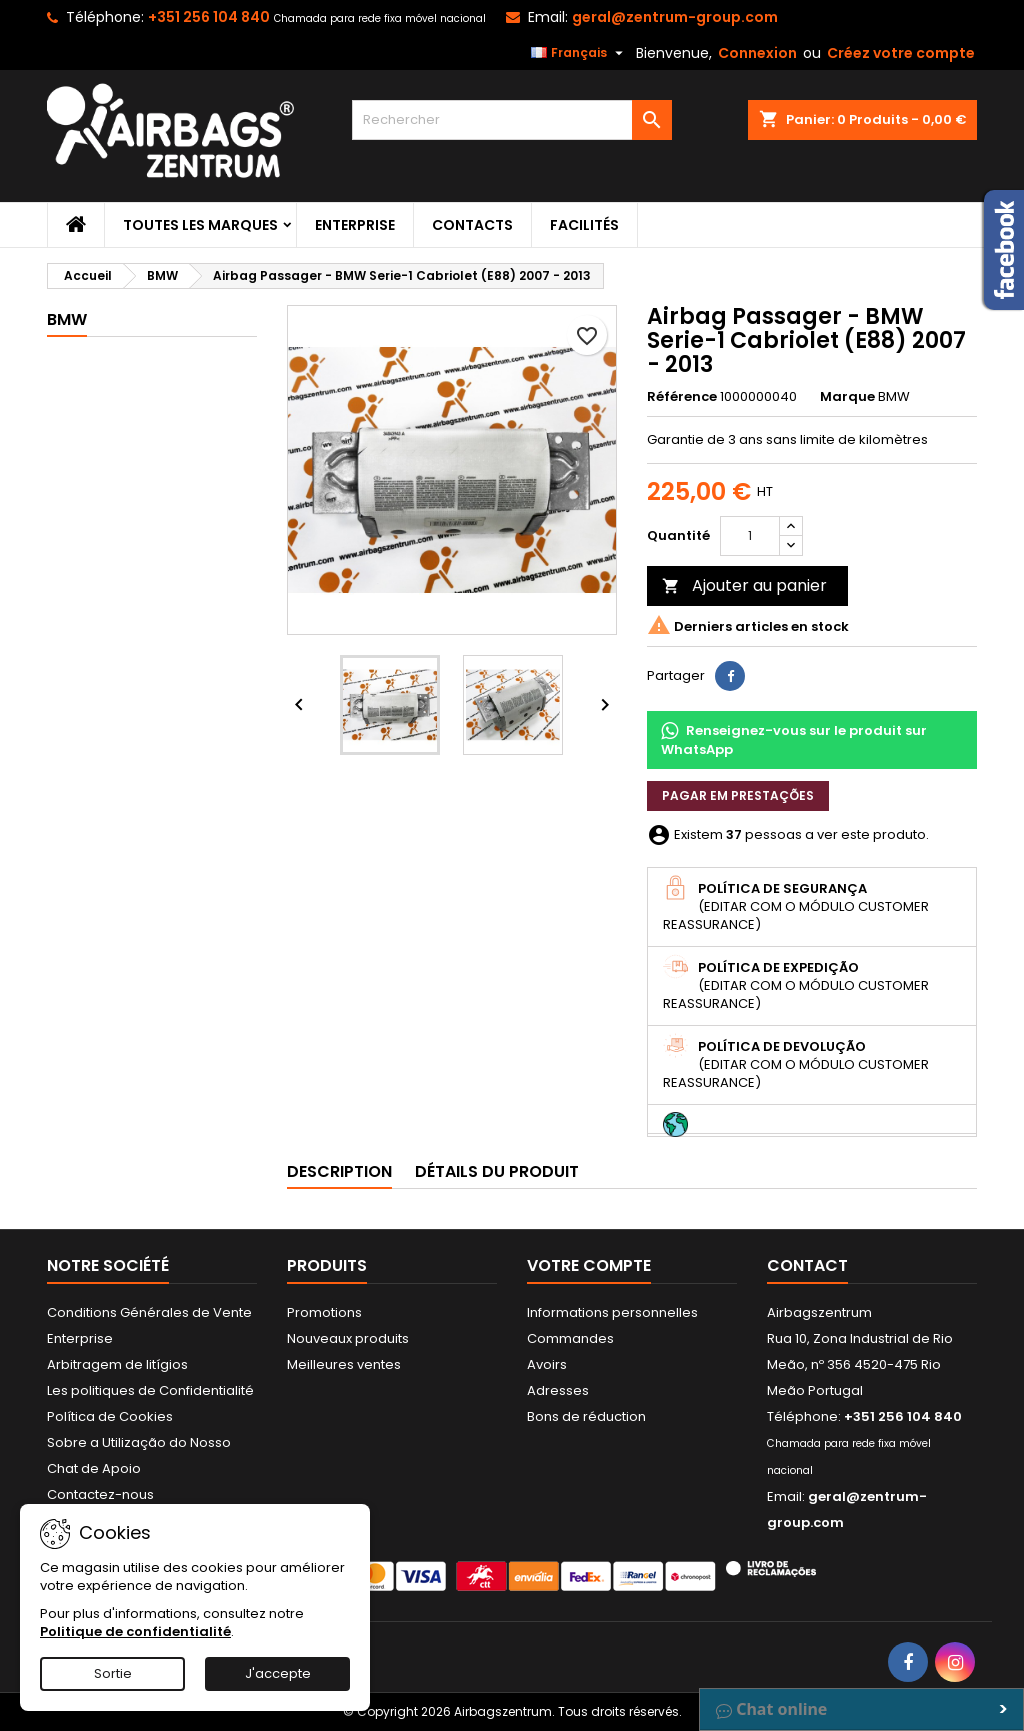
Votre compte (589, 1265)
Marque (847, 397)
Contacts (472, 225)
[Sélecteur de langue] (579, 53)
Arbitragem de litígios (117, 1364)
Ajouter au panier (744, 585)
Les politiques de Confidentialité (150, 1390)
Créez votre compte (901, 53)
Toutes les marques (200, 225)
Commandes (570, 1338)
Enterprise (355, 225)
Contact (807, 1265)
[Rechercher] (512, 120)
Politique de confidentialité (135, 1631)
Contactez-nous (100, 1494)
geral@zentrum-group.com (675, 17)
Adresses (558, 1390)
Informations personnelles (612, 1312)
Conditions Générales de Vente (149, 1312)
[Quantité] (750, 536)
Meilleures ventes (344, 1364)
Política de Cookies (110, 1416)
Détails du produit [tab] (497, 1171)
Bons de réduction (586, 1416)
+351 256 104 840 (209, 17)
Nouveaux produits (348, 1338)
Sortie (113, 1673)
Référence (682, 397)
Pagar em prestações (738, 795)
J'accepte (278, 1673)
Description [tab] (339, 1171)
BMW (67, 319)
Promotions (324, 1312)
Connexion (757, 53)
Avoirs (547, 1364)
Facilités (584, 225)
